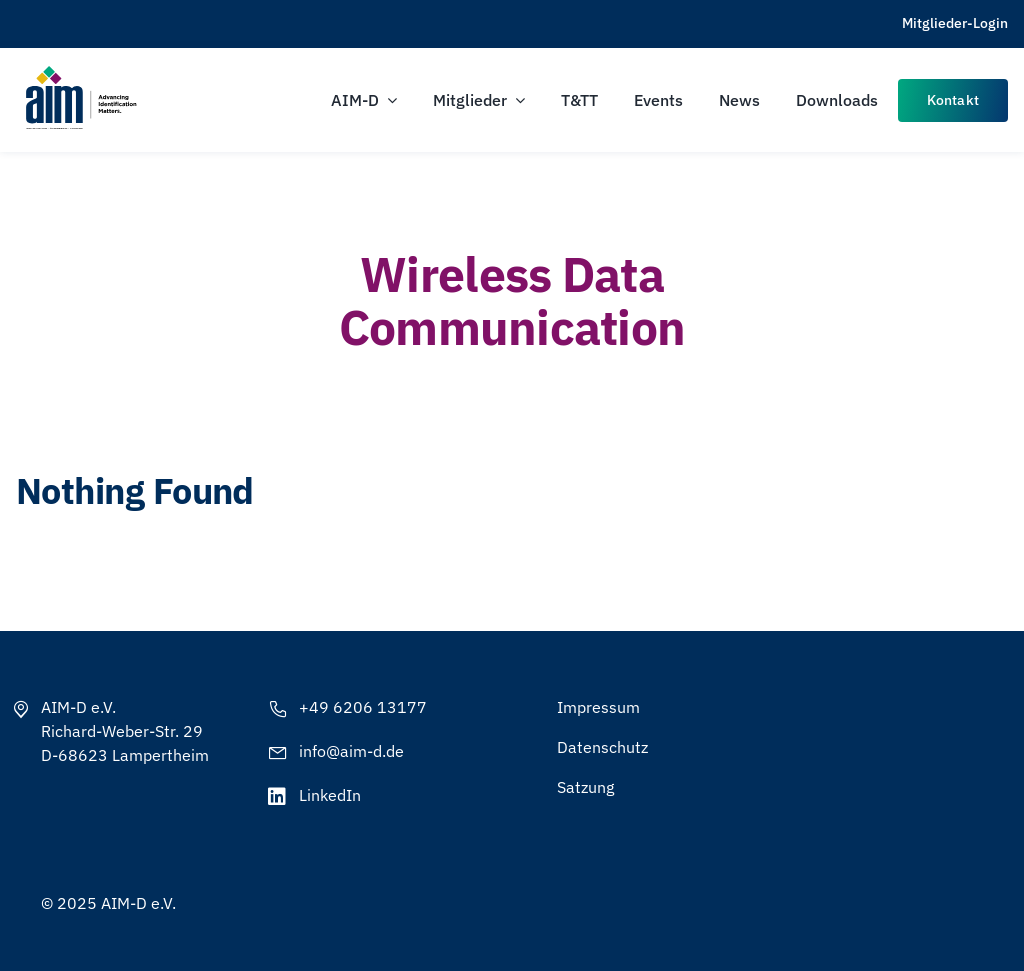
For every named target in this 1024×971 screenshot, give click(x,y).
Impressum (598, 707)
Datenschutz (602, 747)
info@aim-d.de (351, 751)
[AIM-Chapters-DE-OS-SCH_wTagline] (80, 72)
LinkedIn (330, 795)
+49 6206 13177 (363, 707)
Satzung (585, 787)
